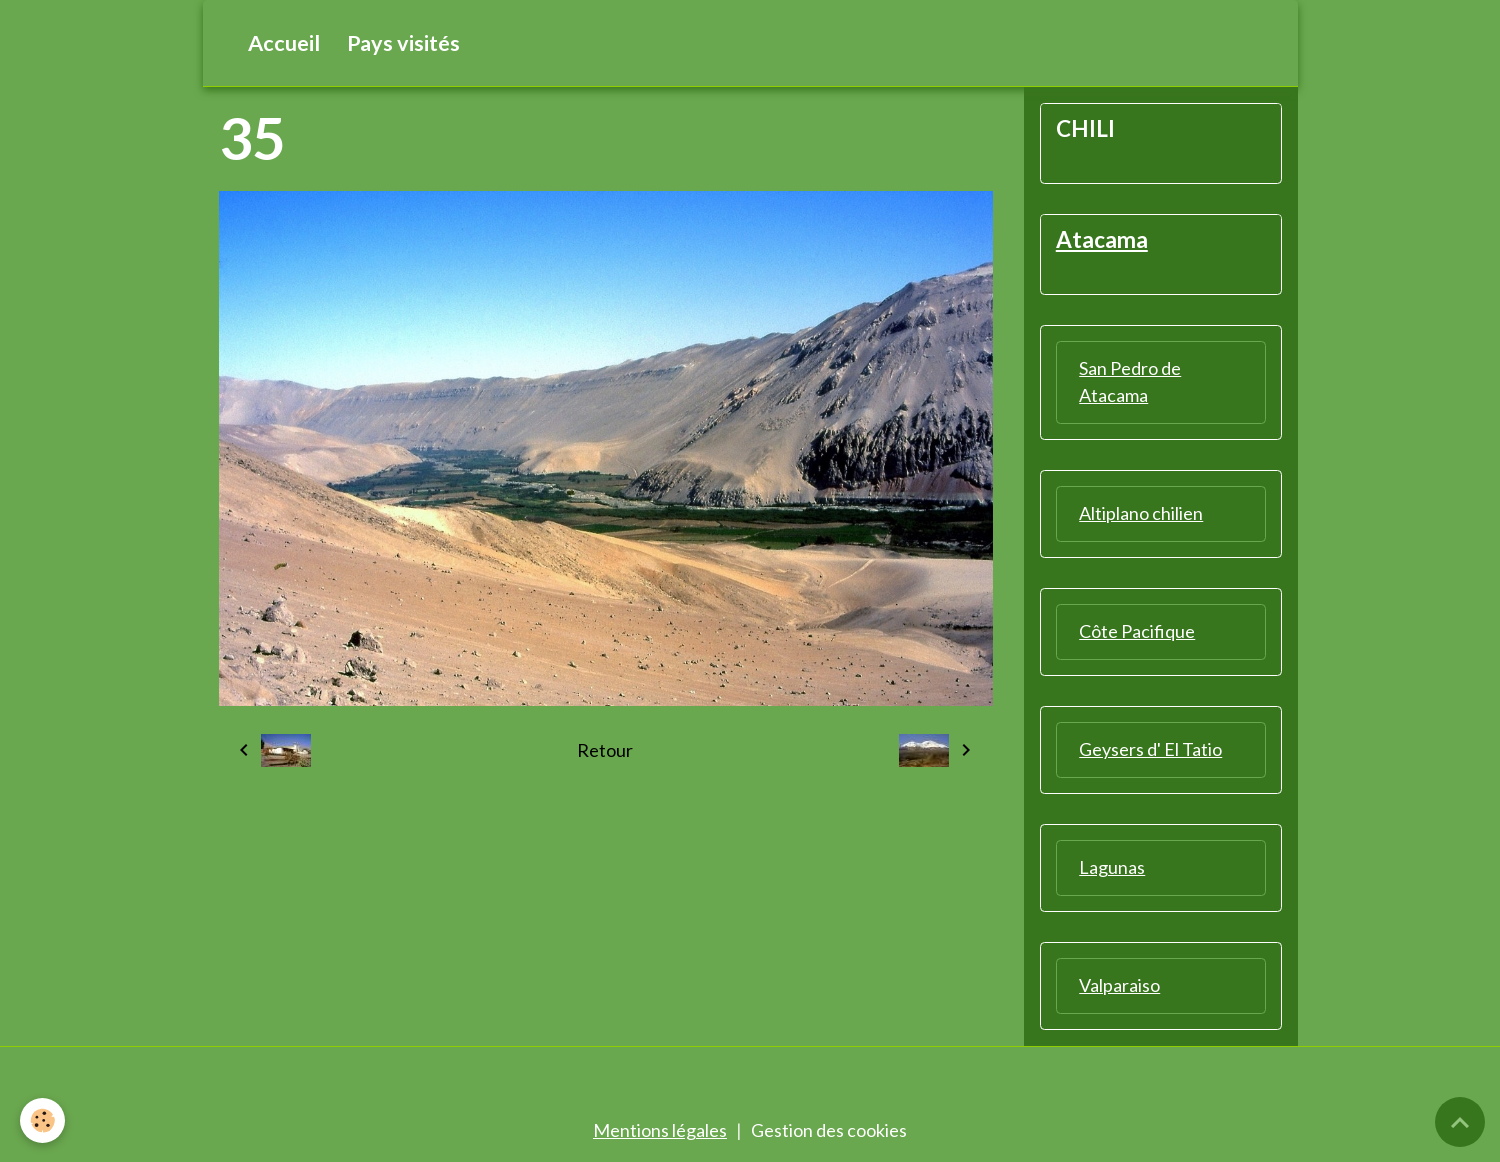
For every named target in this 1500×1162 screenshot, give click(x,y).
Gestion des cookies (829, 1130)
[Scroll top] (1460, 1122)
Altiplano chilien (1141, 513)
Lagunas (1112, 867)
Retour (605, 750)
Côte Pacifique (1137, 631)
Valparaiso (1119, 985)
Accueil (284, 43)
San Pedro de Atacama (1130, 381)
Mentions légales (660, 1130)
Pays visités (403, 43)
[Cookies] (42, 1120)
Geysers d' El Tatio (1150, 749)
